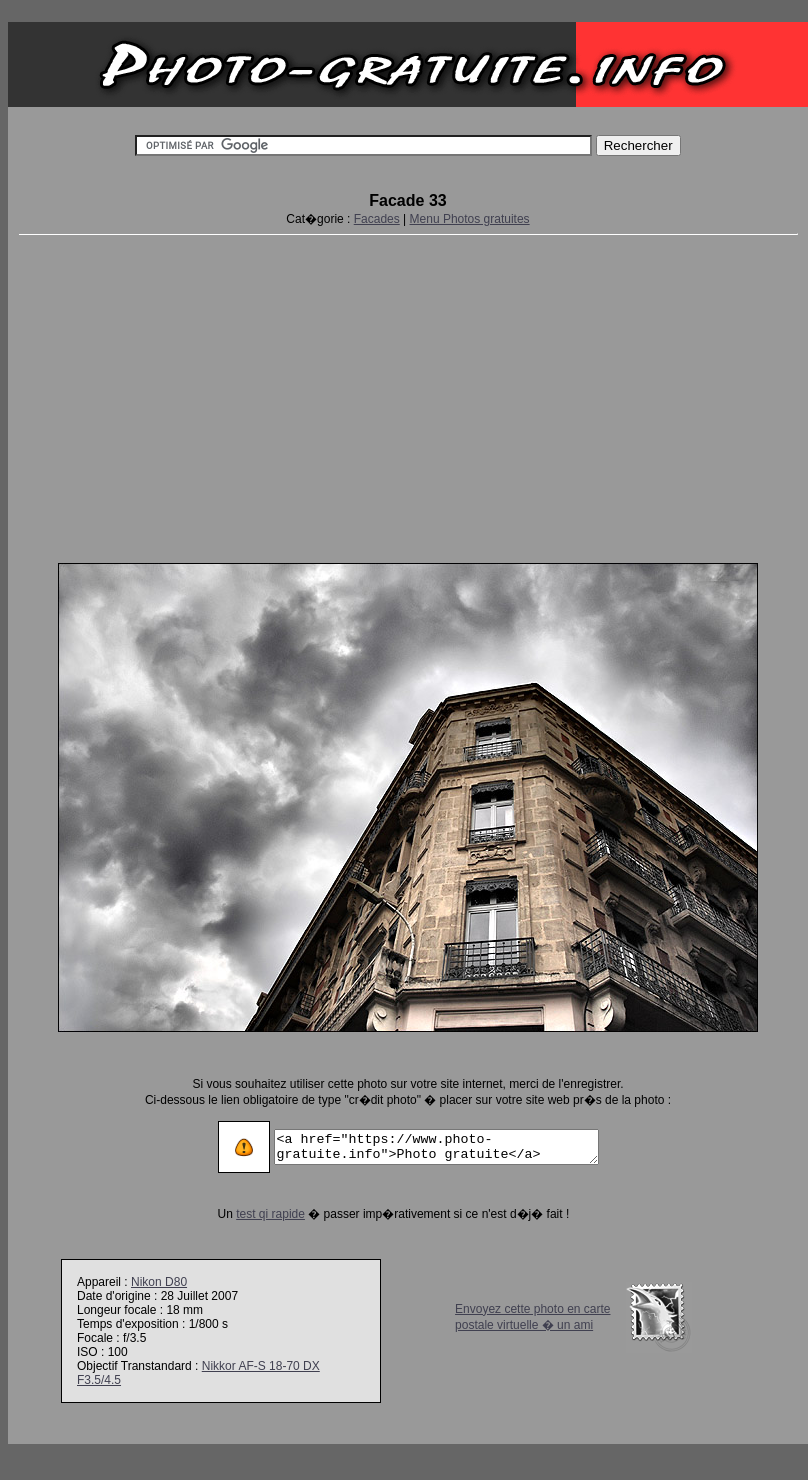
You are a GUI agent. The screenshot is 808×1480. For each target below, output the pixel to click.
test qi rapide (251, 1214)
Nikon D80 (159, 1282)
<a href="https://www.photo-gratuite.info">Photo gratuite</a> (436, 1147)
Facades (377, 219)
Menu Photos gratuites (470, 219)
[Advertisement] (408, 395)
